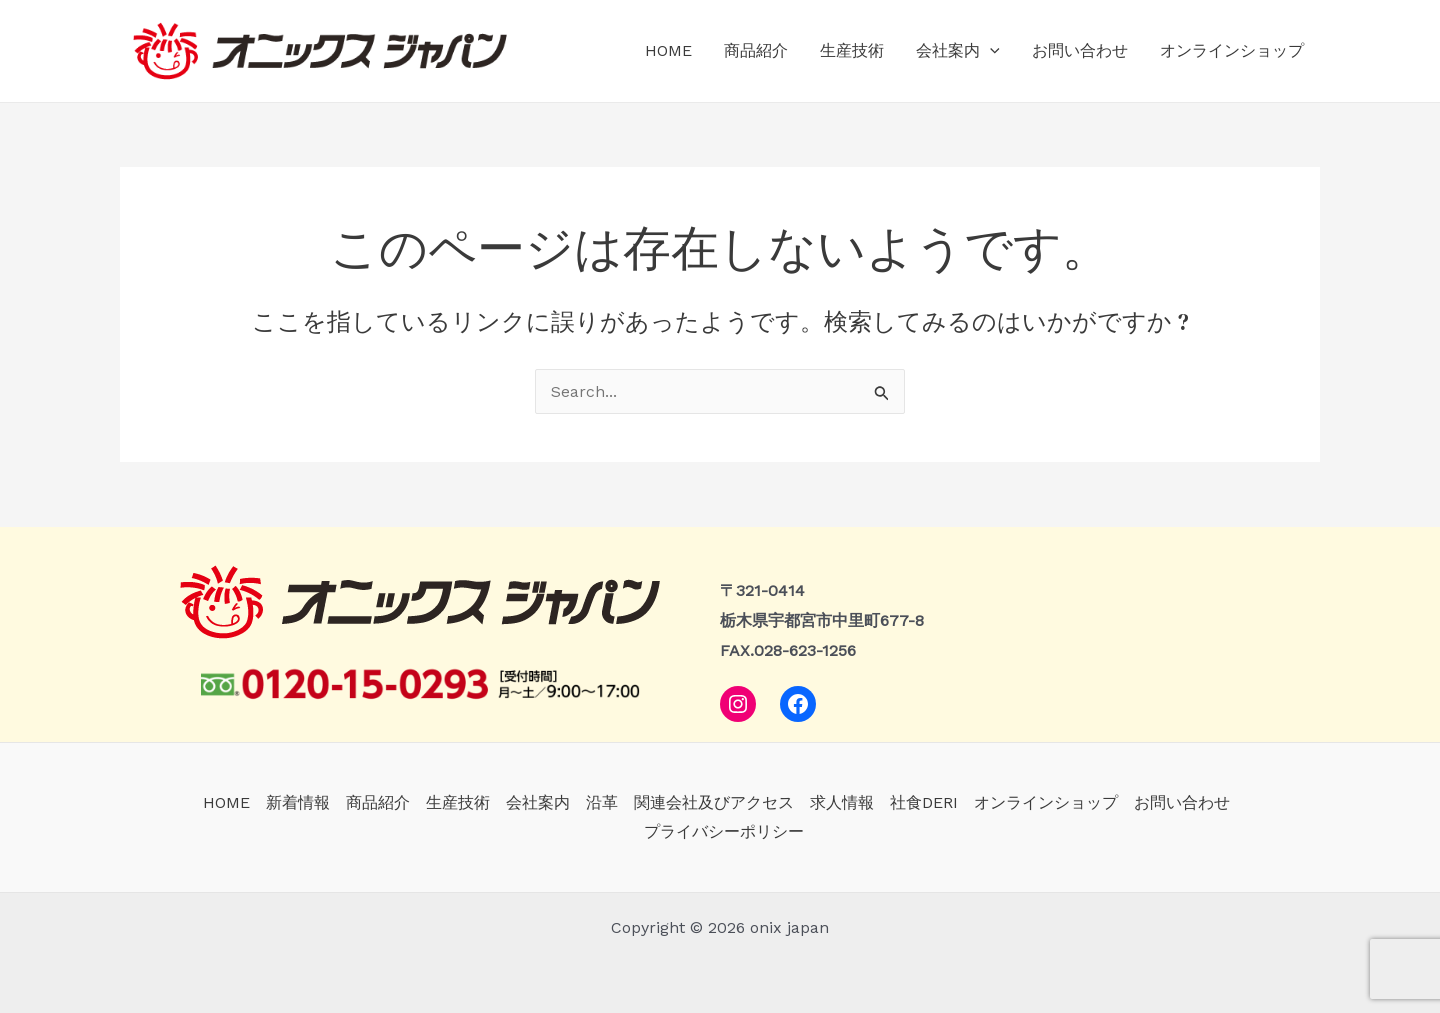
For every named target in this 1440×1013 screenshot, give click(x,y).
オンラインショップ (1232, 50)
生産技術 (852, 50)
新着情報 (298, 802)
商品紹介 (756, 50)
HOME (668, 50)
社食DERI (924, 802)
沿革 (602, 802)
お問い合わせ (1080, 50)
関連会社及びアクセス (714, 802)
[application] (990, 51)
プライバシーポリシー (724, 831)
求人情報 (842, 802)
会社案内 (958, 51)
